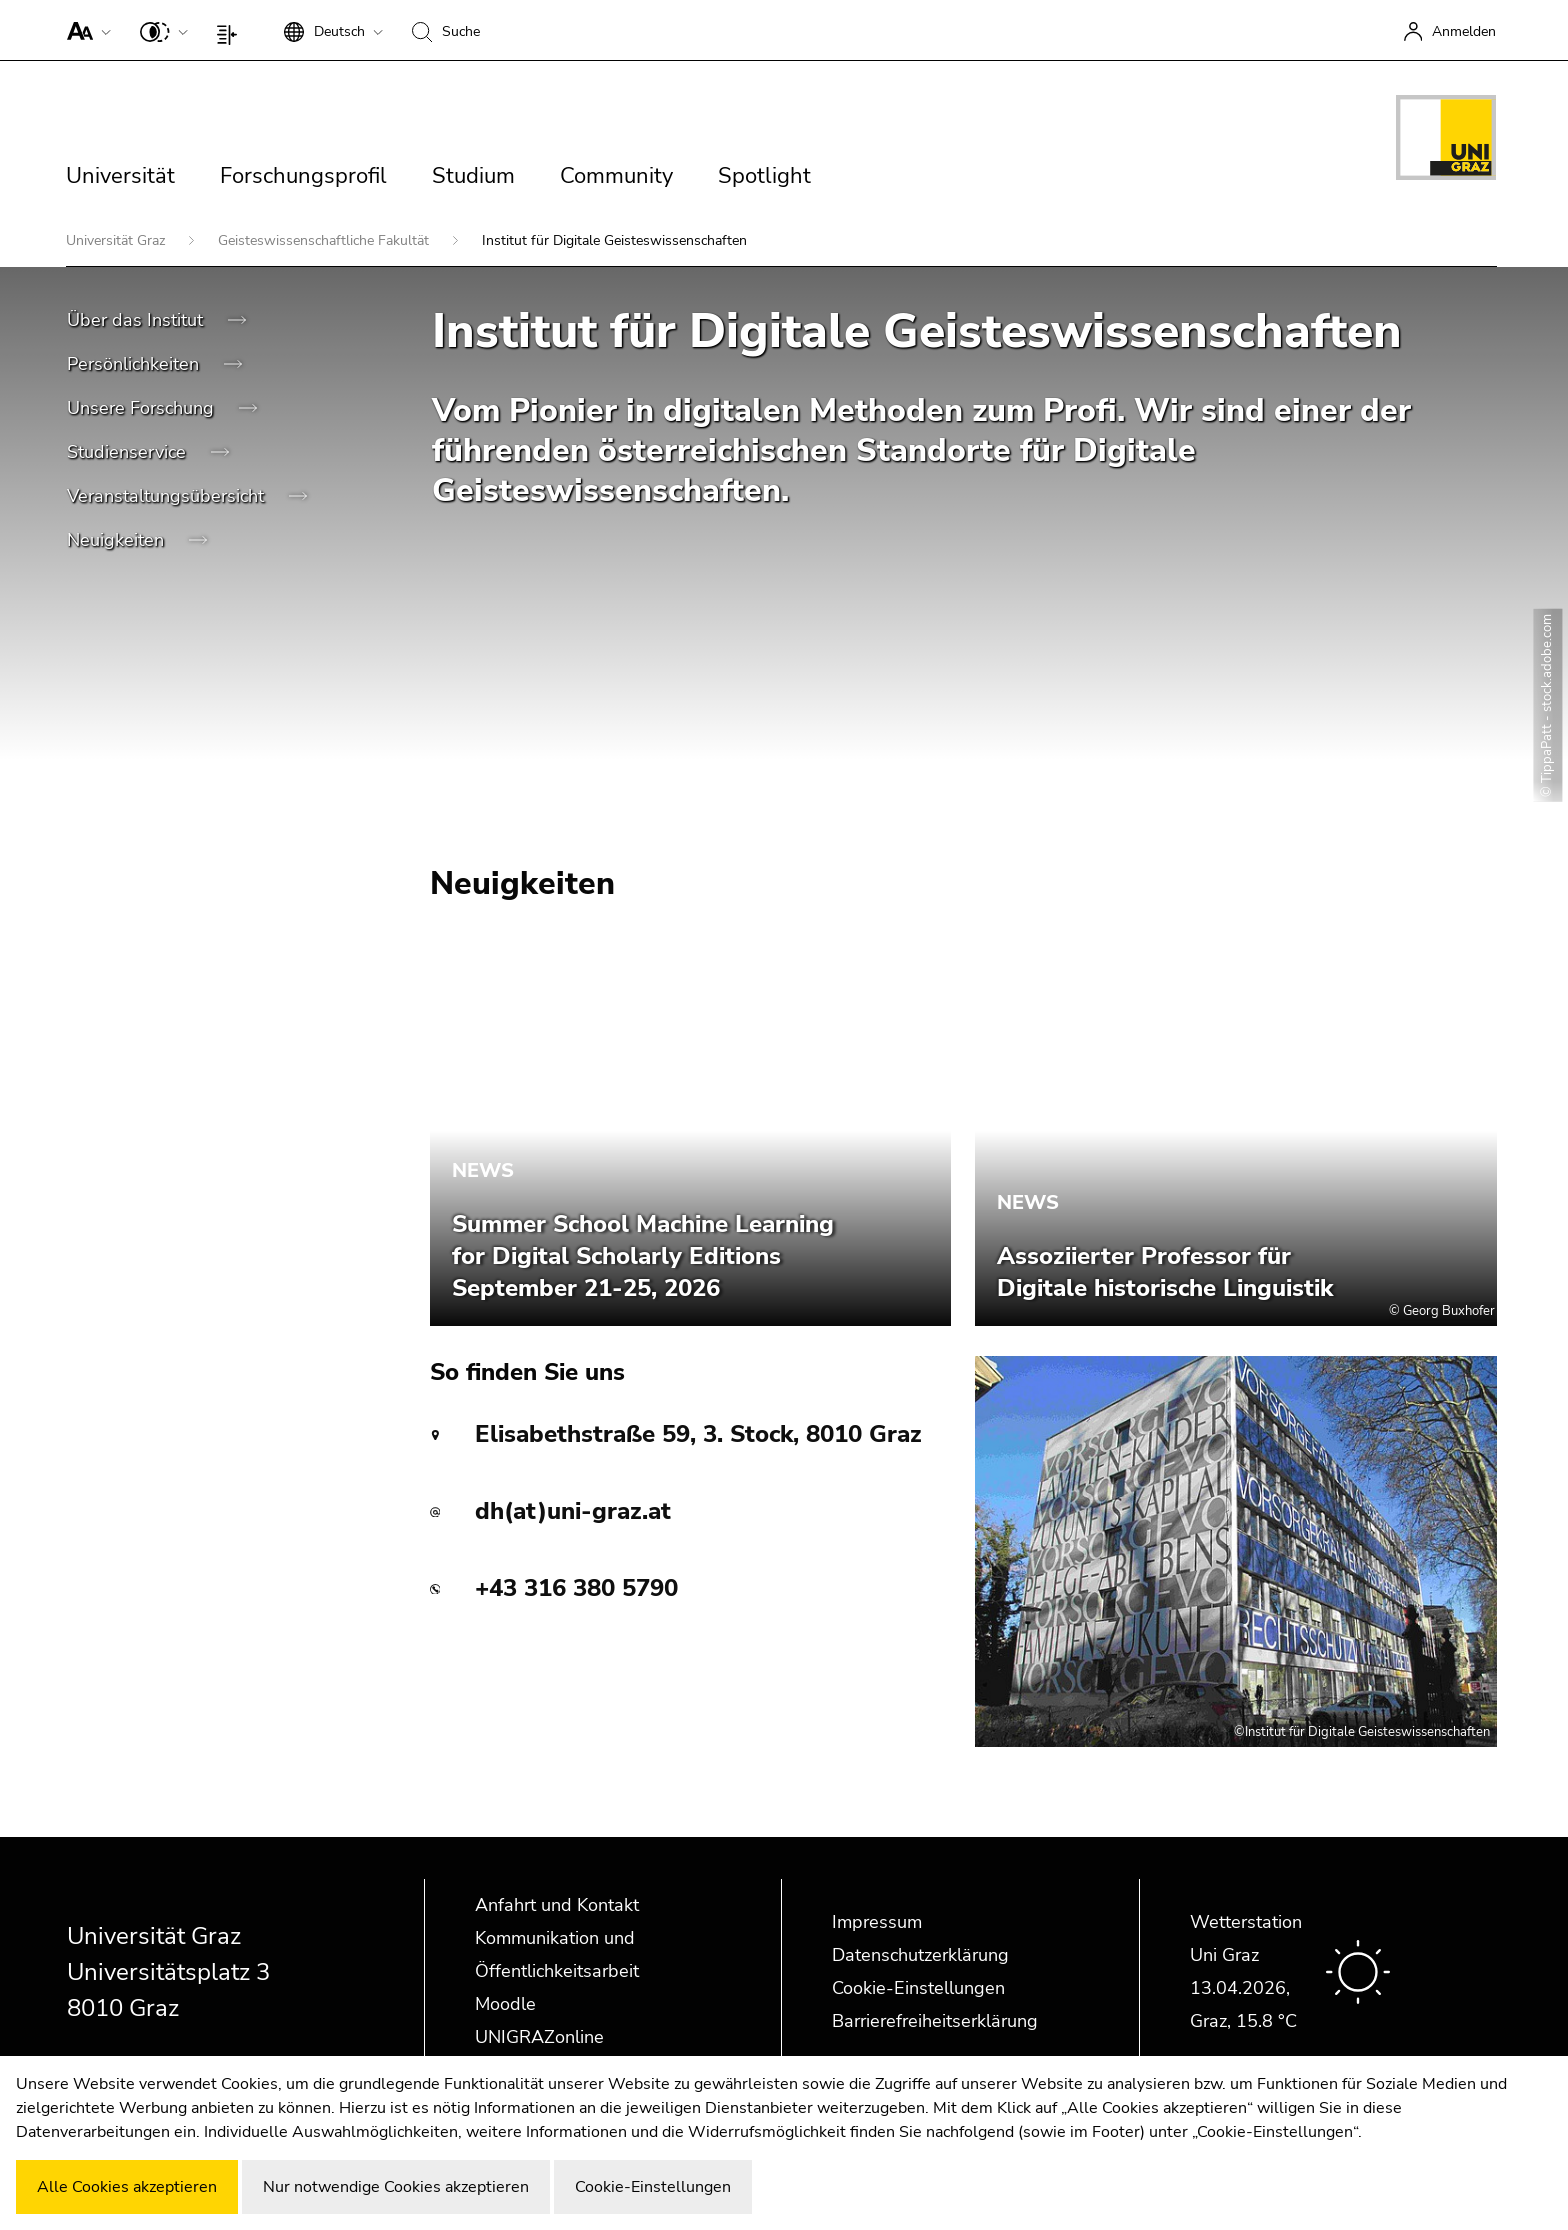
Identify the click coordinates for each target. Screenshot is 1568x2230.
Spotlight (764, 176)
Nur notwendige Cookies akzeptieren (396, 2187)
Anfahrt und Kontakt (557, 1905)
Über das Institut (137, 320)
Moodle (505, 2004)
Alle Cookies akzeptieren (127, 2187)
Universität (120, 176)
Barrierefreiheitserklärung (935, 2021)
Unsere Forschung (143, 408)
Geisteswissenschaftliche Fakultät (325, 240)
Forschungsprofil (303, 176)
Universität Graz (117, 240)
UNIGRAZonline (539, 2037)
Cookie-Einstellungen (918, 1988)
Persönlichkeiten (135, 364)
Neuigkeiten (118, 540)
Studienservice (129, 452)
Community (616, 176)
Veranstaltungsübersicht (168, 496)
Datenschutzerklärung (920, 1955)
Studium (473, 176)
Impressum (877, 1922)
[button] (84, 30)
